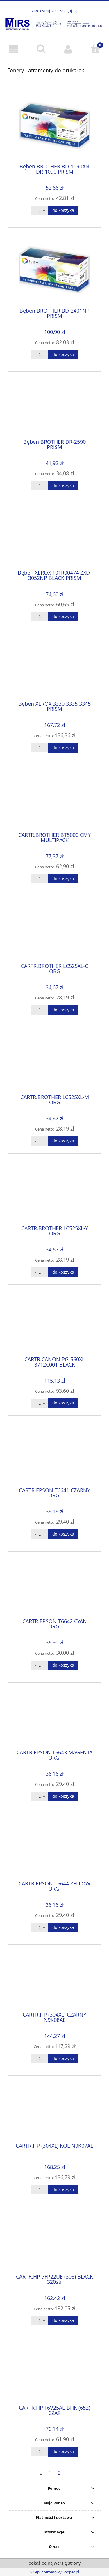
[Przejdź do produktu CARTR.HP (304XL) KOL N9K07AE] (54, 2111)
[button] (13, 49)
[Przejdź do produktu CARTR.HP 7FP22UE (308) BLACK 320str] (54, 2242)
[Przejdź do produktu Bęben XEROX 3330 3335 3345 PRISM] (54, 669)
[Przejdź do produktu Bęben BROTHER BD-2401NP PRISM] (54, 269)
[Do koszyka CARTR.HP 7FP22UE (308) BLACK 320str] (63, 2320)
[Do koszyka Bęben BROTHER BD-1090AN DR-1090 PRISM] (63, 210)
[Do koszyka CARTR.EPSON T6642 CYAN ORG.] (63, 1665)
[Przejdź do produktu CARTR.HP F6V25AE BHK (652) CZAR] (54, 2373)
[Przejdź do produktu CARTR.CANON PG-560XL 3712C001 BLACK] (54, 1325)
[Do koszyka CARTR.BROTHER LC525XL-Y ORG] (63, 1272)
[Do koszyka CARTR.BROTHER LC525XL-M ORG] (63, 1141)
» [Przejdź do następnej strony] (68, 2473)
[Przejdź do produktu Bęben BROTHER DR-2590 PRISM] (54, 407)
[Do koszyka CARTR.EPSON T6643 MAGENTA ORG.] (63, 1796)
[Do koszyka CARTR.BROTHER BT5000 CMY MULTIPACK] (63, 879)
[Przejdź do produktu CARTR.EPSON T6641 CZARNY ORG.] (54, 1456)
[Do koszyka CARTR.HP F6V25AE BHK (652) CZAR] (63, 2452)
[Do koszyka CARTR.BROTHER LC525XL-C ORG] (63, 1010)
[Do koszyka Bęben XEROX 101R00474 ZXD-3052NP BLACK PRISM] (63, 616)
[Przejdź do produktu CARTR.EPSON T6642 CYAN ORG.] (54, 1587)
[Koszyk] (95, 48)
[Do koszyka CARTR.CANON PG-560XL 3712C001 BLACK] (63, 1403)
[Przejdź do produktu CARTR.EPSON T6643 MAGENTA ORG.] (54, 1718)
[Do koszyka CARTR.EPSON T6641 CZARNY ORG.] (63, 1534)
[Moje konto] (68, 49)
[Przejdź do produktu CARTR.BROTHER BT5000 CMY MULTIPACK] (54, 800)
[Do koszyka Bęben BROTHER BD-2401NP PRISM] (63, 354)
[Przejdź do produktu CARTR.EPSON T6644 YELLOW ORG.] (54, 1849)
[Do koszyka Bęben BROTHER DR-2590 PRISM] (63, 485)
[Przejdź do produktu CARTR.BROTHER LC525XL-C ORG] (54, 931)
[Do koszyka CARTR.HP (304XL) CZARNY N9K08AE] (63, 2058)
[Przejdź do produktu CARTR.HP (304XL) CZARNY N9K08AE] (54, 1980)
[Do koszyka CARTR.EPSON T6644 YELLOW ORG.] (63, 1927)
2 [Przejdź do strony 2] (59, 2473)
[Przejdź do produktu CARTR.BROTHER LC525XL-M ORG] (54, 1062)
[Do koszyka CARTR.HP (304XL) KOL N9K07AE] (63, 2189)
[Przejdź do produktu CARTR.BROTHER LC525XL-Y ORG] (54, 1194)
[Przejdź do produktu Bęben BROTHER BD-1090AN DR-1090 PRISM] (54, 125)
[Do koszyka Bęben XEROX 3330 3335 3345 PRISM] (63, 748)
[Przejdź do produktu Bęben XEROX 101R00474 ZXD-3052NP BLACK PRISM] (54, 538)
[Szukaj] (41, 48)
